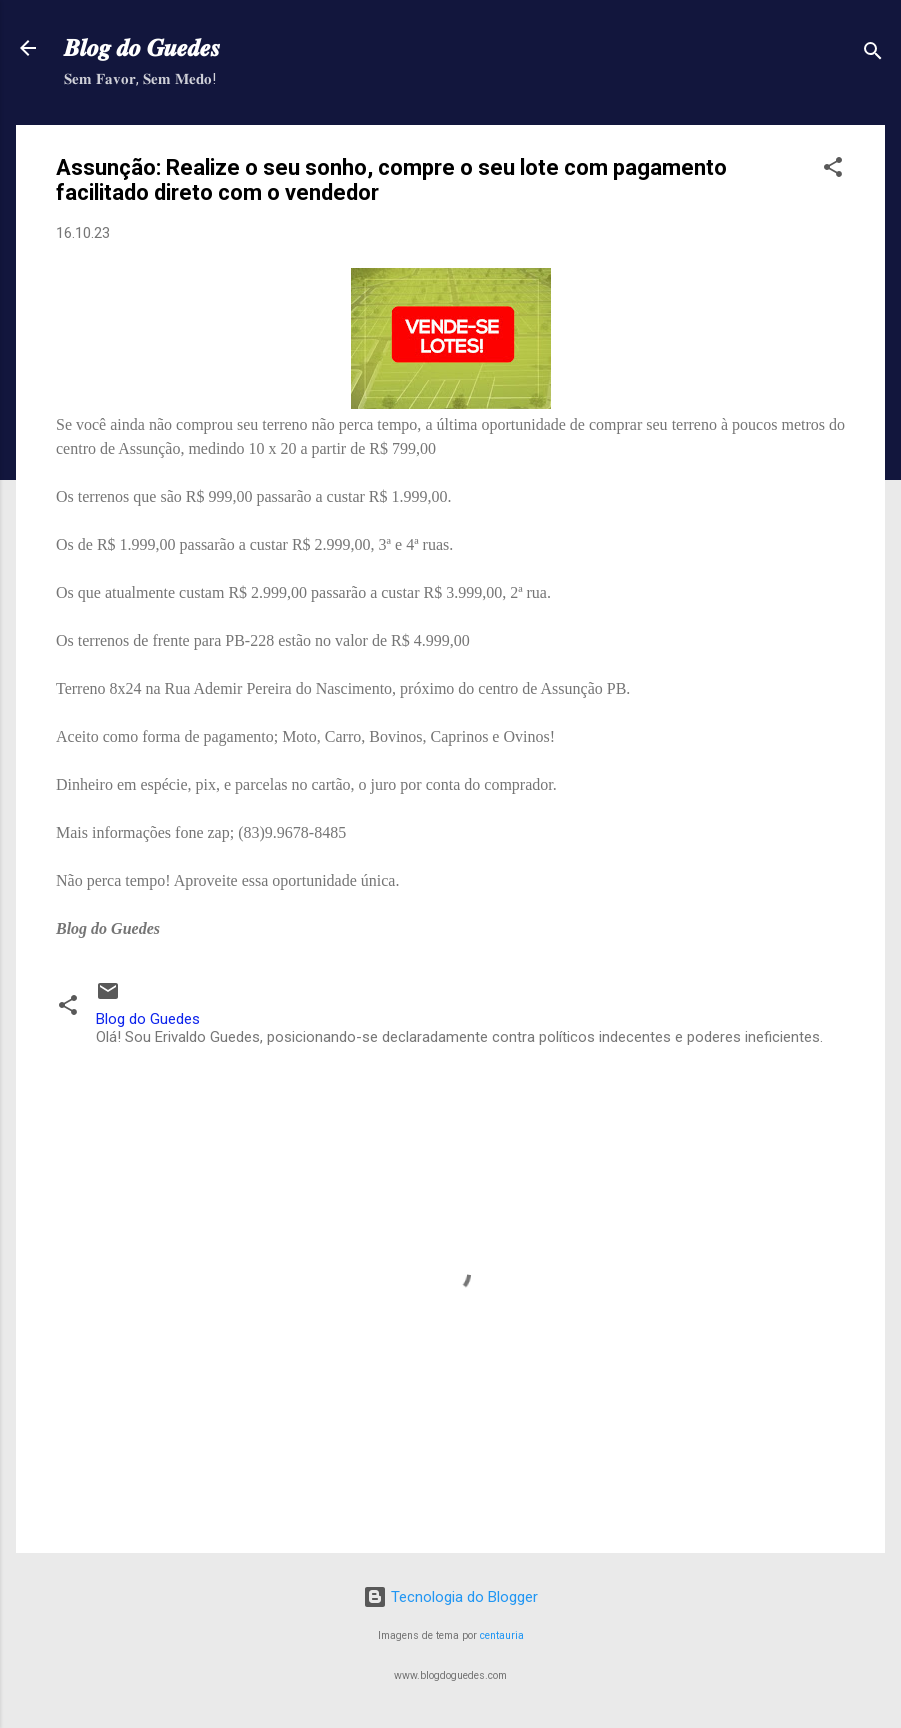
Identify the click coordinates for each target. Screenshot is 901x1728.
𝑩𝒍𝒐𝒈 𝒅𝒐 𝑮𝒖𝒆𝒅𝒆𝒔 (142, 48)
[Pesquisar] (873, 54)
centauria (502, 1635)
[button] (833, 170)
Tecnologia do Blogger (450, 1597)
